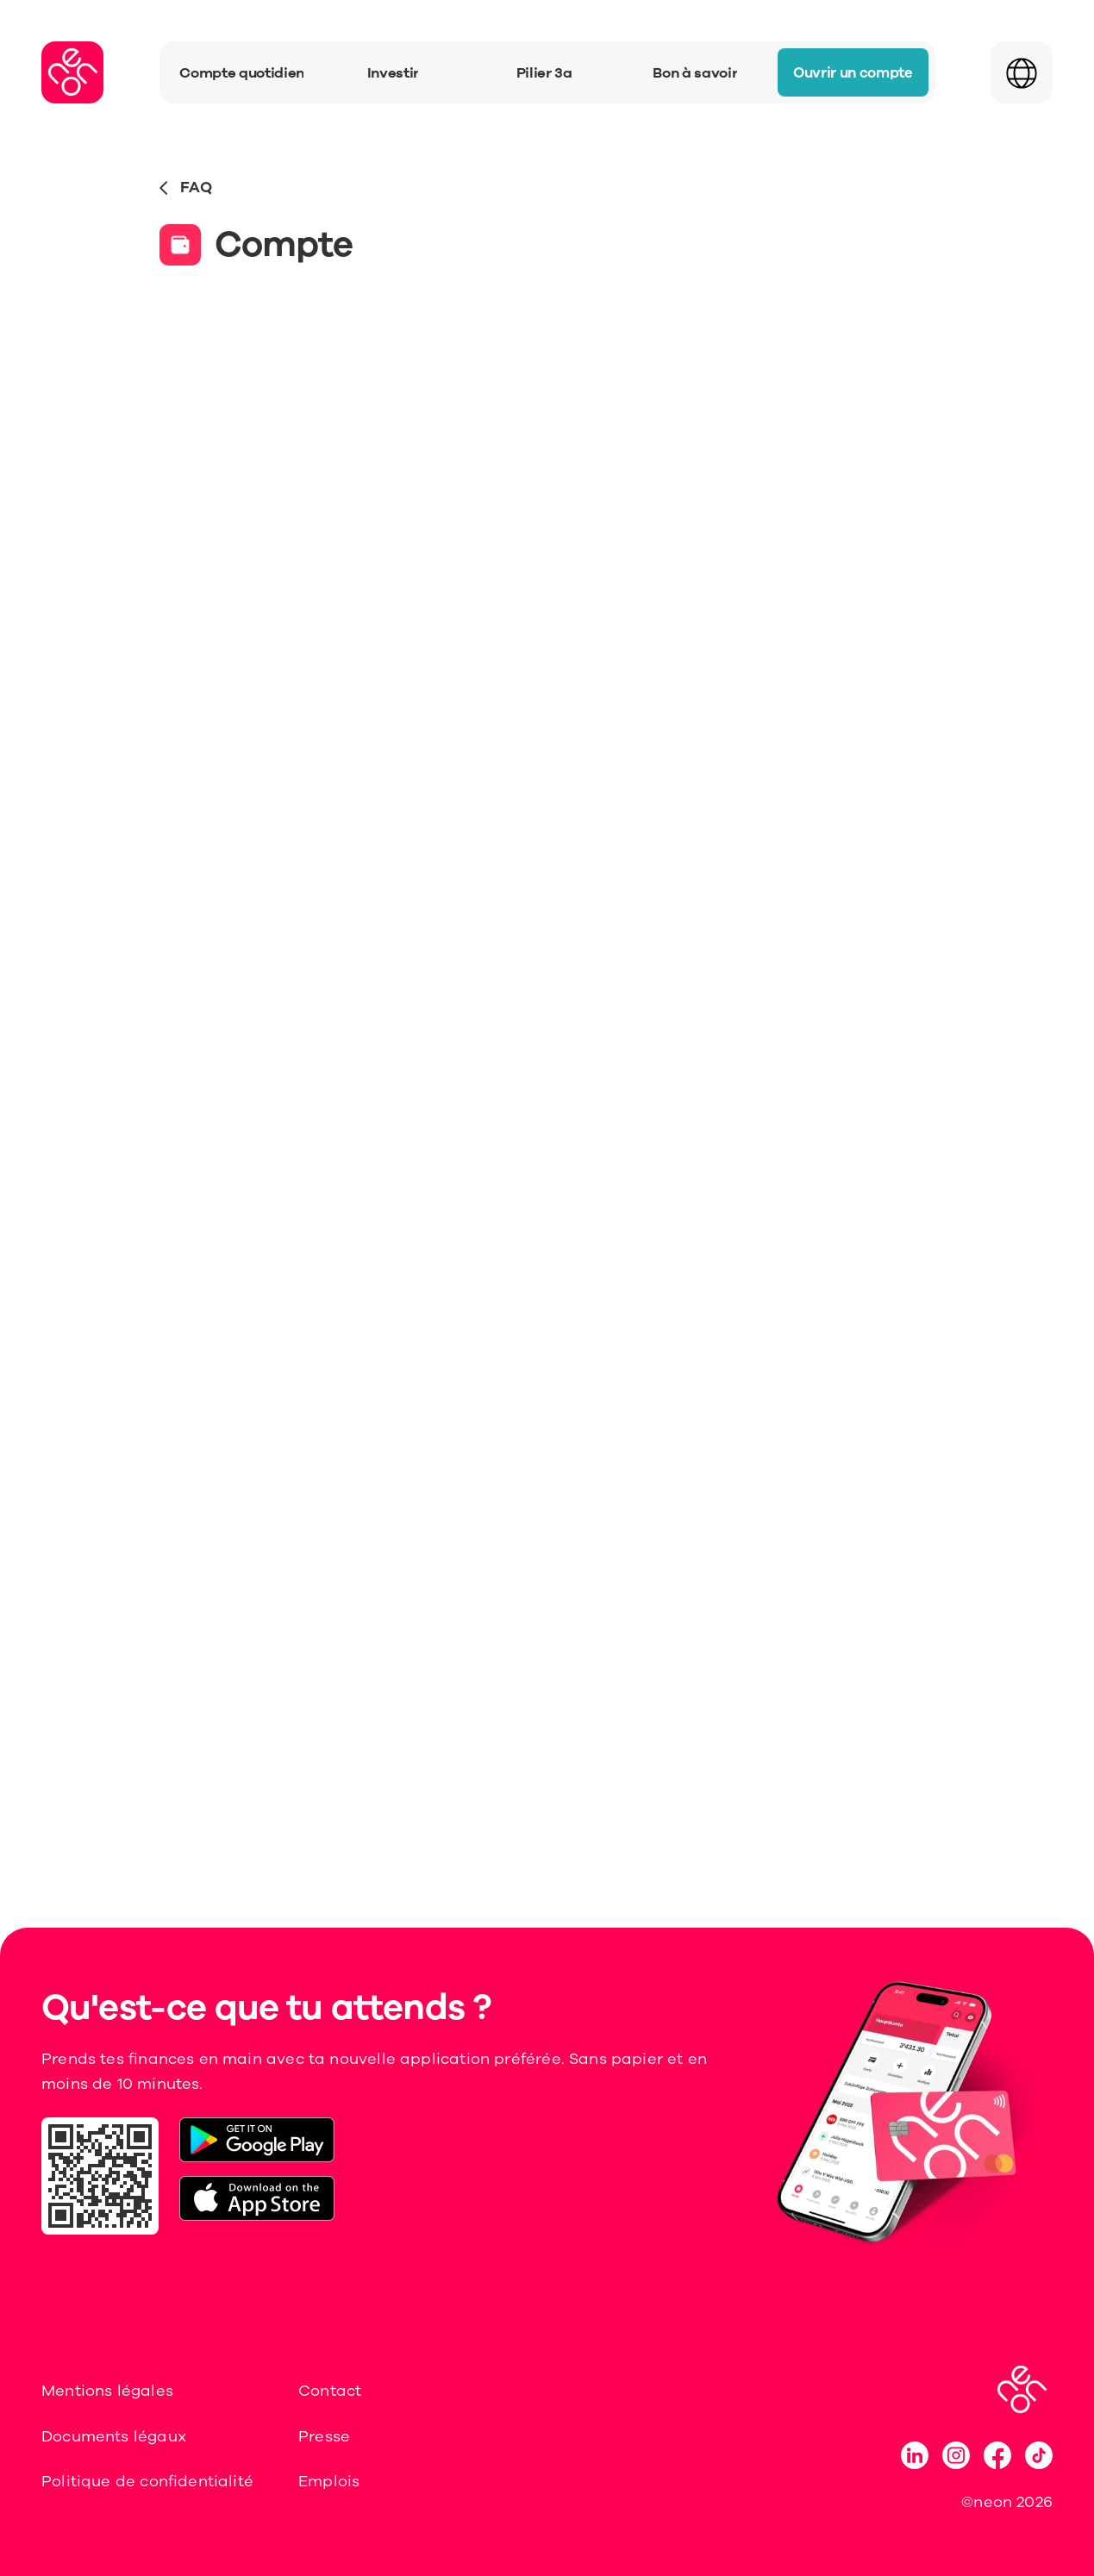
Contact (329, 2390)
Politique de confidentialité (147, 2481)
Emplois (328, 2481)
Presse (324, 2436)
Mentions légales (107, 2390)
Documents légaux (113, 2436)
